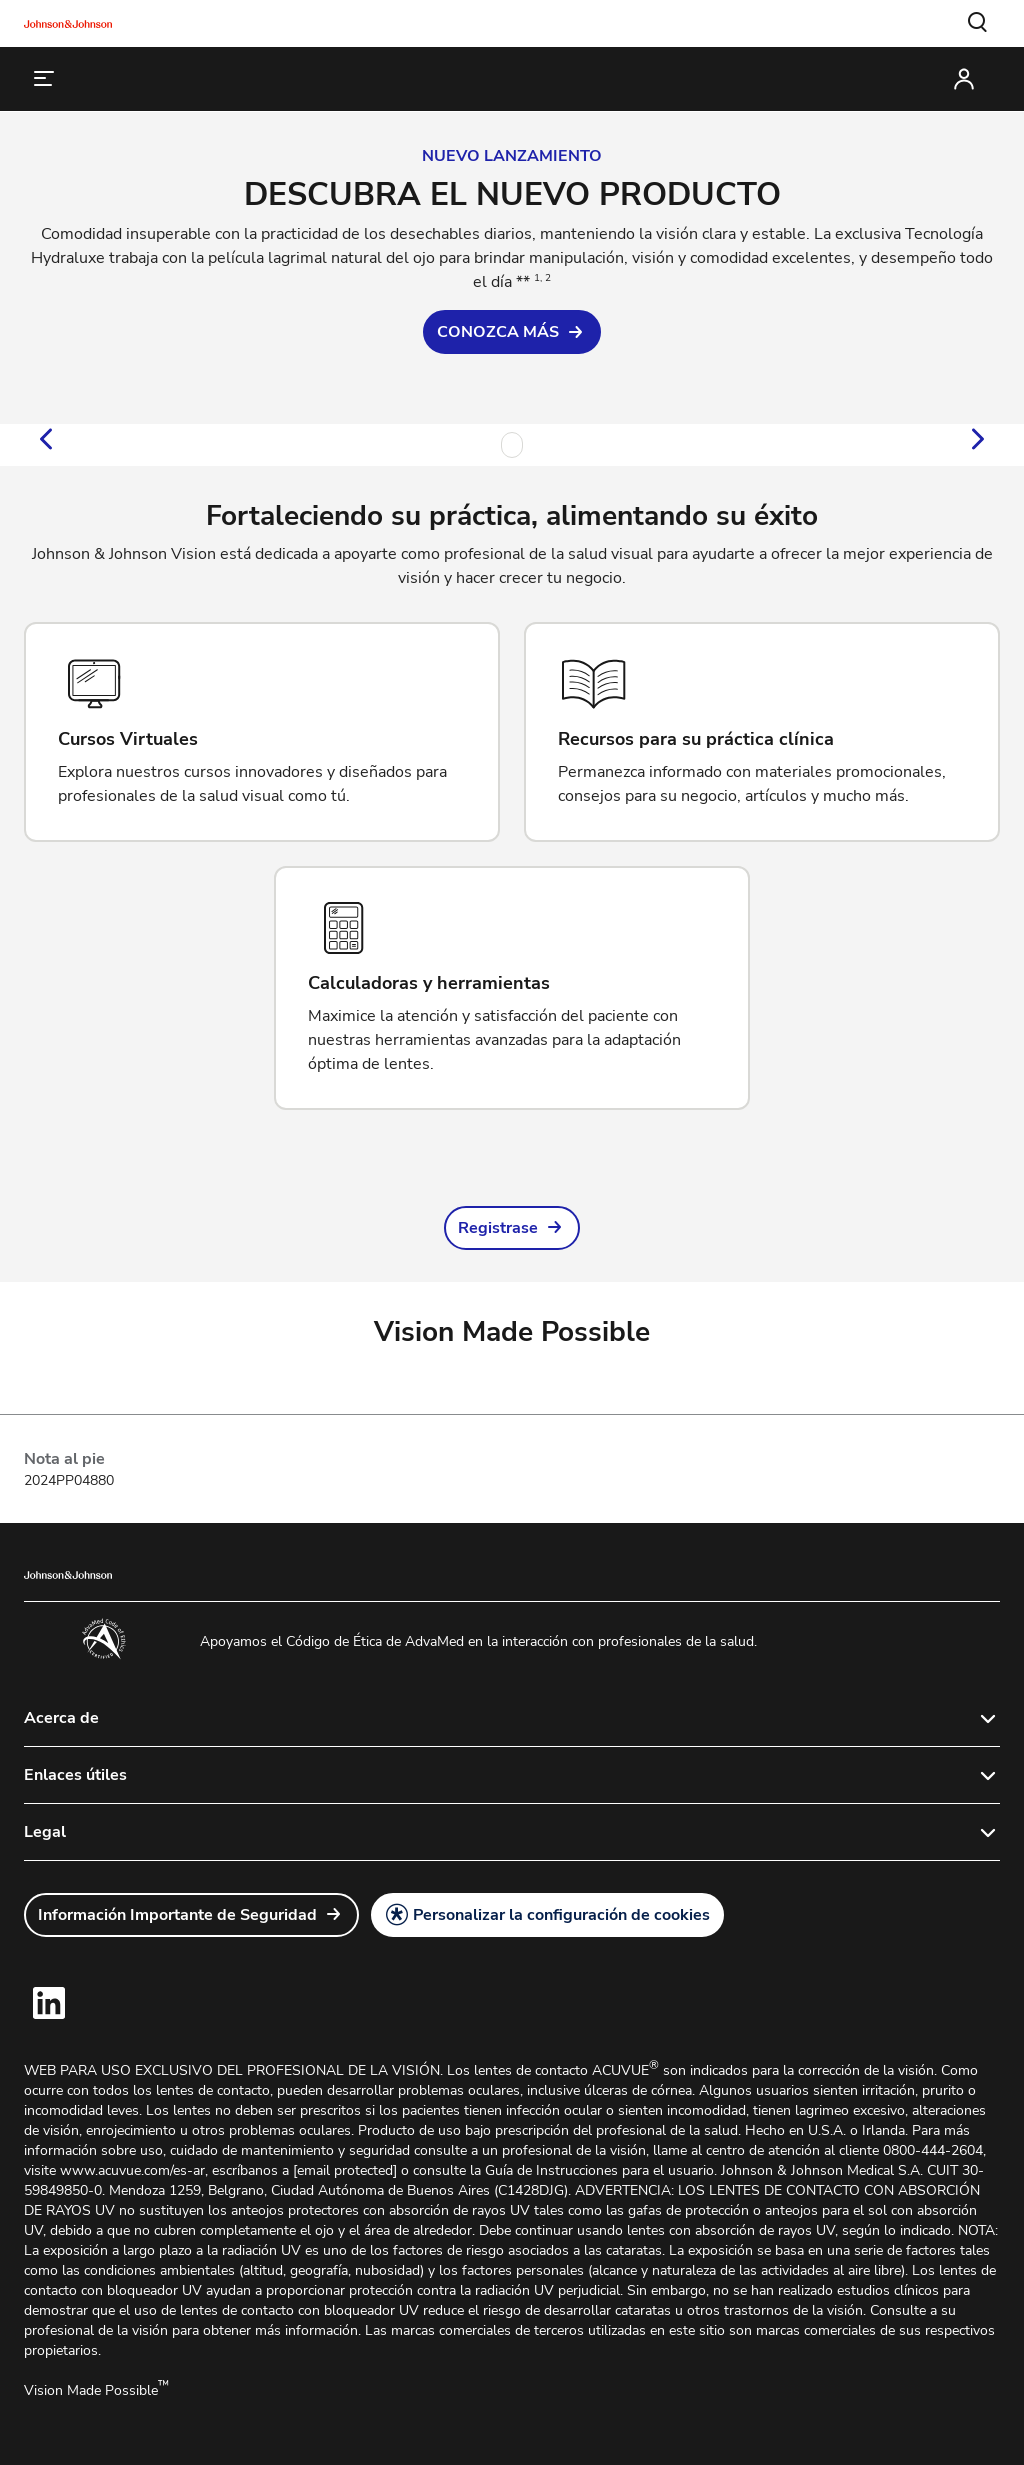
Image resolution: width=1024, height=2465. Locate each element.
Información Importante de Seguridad (177, 1915)
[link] (512, 332)
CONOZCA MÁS (498, 332)
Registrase (498, 1228)
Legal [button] (45, 1832)
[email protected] (345, 2170)
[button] (978, 23)
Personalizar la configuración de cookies (561, 1915)
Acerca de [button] (61, 1718)
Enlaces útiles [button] (75, 1775)
